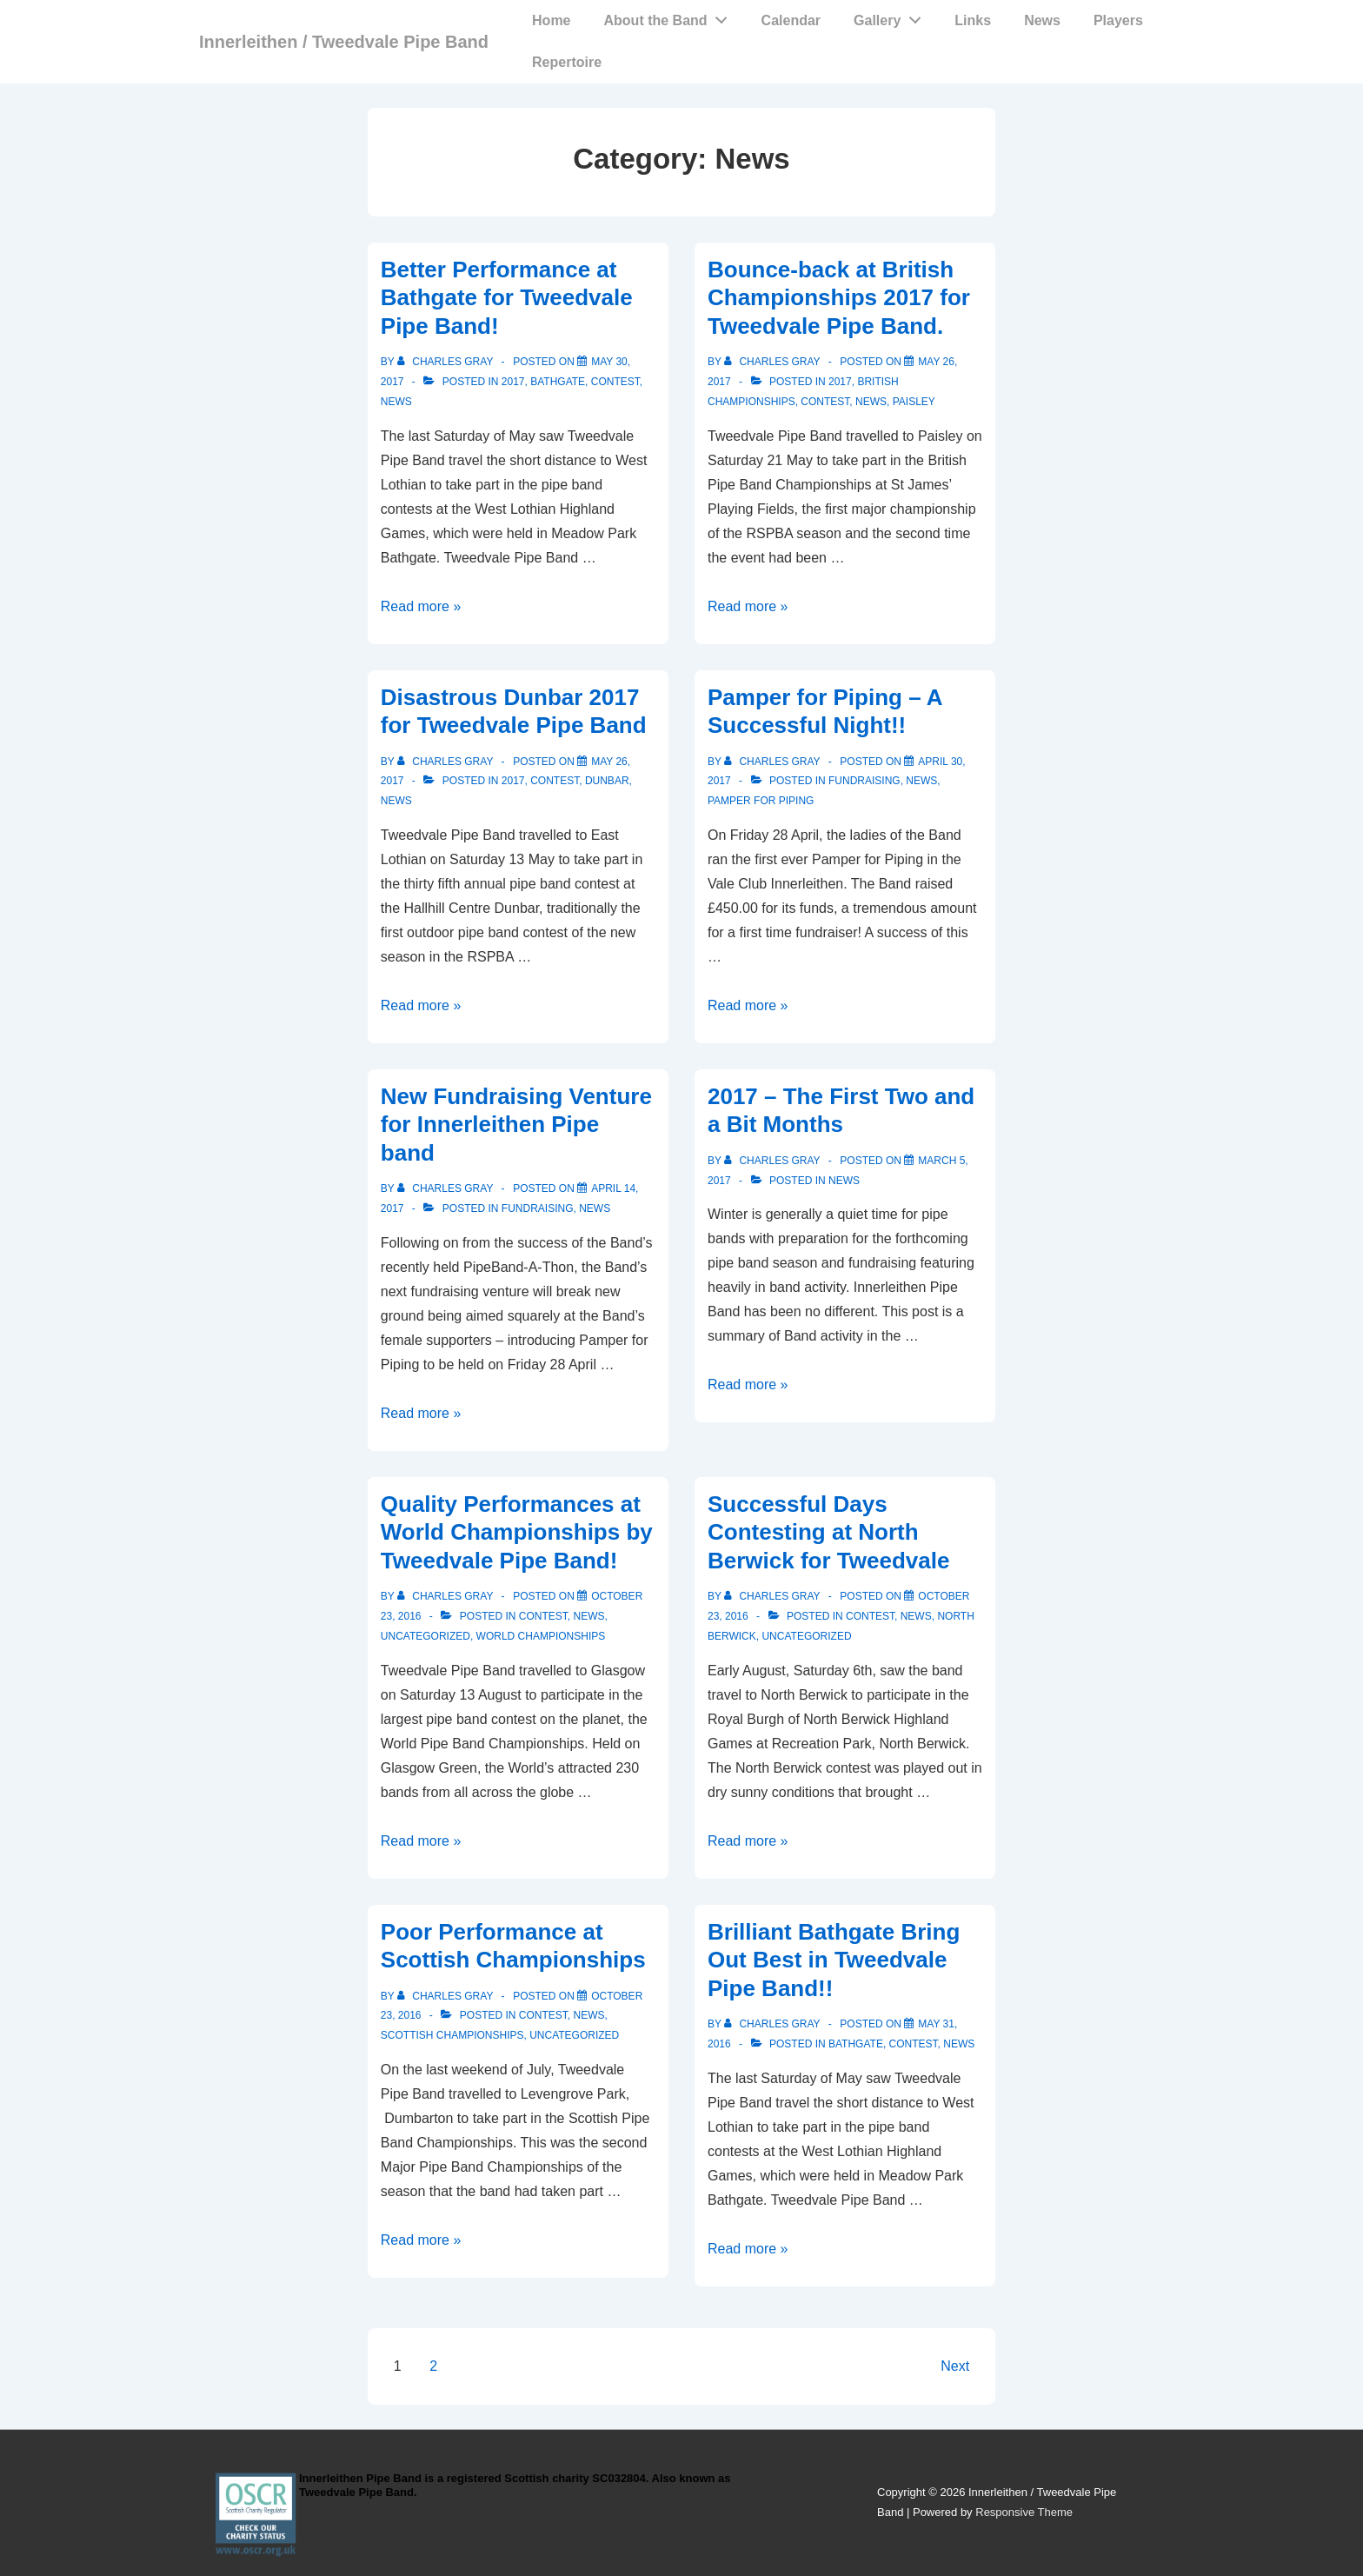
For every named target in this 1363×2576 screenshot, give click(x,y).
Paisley (914, 402)
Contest (615, 382)
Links (972, 20)
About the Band (670, 16)
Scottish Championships (452, 2035)
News (1042, 20)
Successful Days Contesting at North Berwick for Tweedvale (828, 1532)
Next (955, 2366)
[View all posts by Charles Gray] (446, 362)
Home (551, 20)
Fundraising (864, 781)
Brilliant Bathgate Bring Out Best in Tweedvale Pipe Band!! (834, 1960)
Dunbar (607, 781)
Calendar (791, 20)
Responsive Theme (1024, 2512)
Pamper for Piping (761, 801)
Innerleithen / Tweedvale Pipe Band (344, 41)
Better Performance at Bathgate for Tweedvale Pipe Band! (507, 297)
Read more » (421, 606)
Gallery (892, 16)
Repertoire (567, 62)
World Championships (541, 1636)
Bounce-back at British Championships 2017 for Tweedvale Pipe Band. (839, 297)
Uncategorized (425, 1636)
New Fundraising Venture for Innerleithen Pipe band (516, 1124)
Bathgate (557, 382)
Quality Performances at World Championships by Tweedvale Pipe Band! (517, 1532)
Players (1118, 20)
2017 (513, 382)
